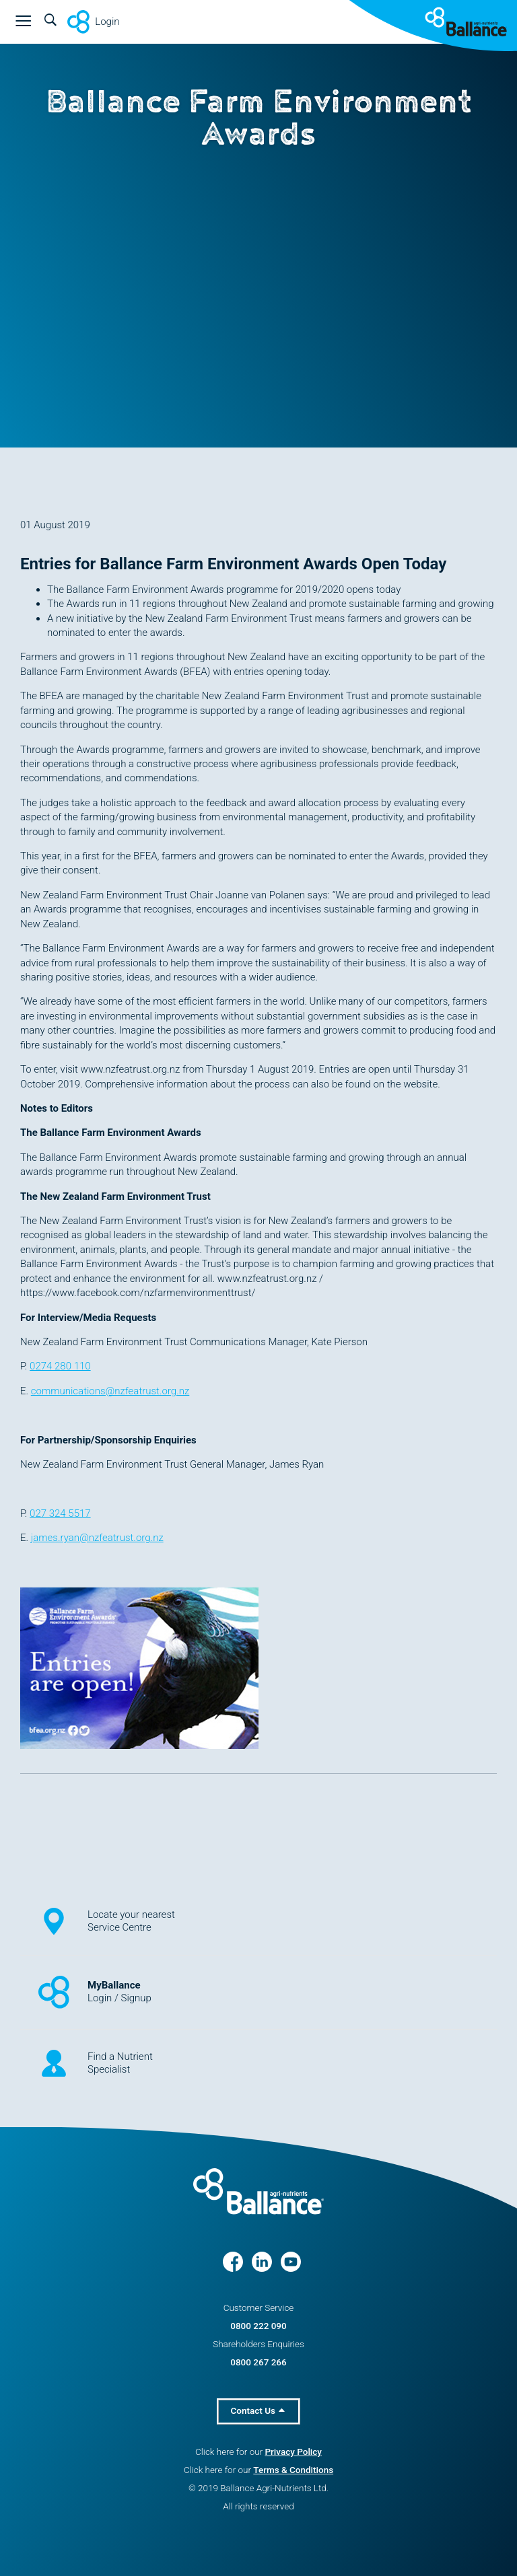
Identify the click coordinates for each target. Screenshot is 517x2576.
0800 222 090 (258, 2325)
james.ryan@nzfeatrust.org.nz (97, 1538)
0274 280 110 (60, 1366)
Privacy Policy (293, 2451)
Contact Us (258, 2410)
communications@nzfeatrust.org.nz (110, 1391)
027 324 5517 (60, 1513)
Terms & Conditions (293, 2469)
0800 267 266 (258, 2362)
